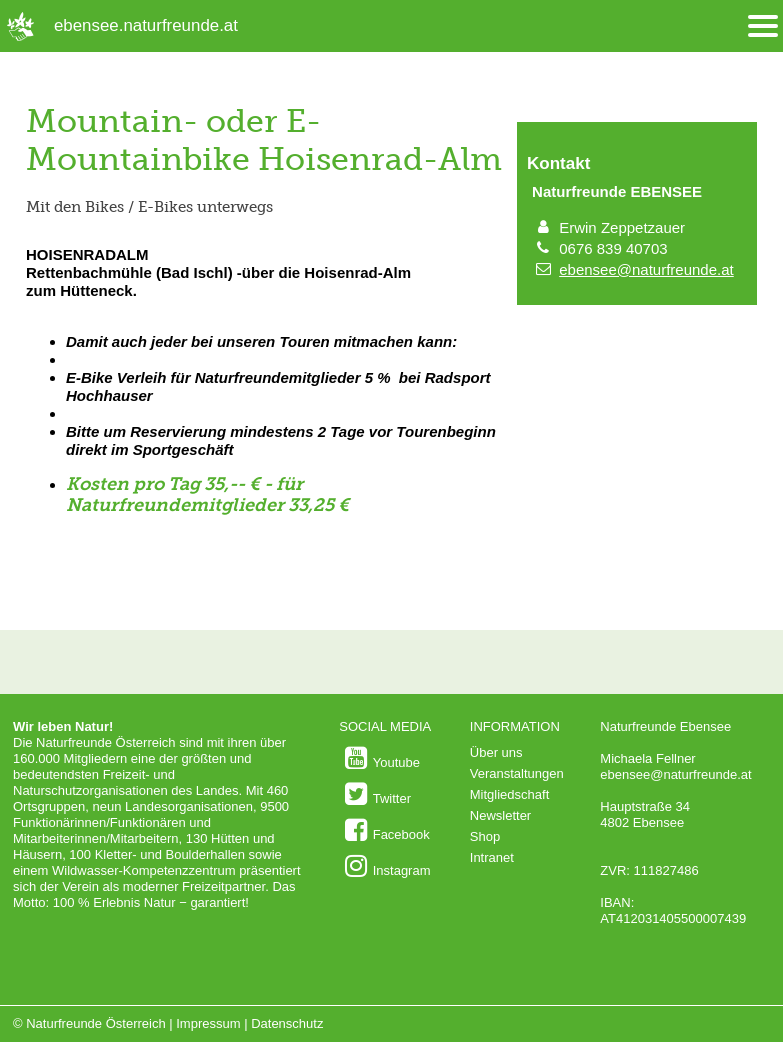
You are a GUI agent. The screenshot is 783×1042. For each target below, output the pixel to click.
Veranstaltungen (517, 773)
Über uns (496, 752)
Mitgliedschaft (509, 794)
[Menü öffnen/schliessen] (763, 26)
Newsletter (500, 815)
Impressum (208, 1023)
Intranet (492, 857)
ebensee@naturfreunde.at (646, 269)
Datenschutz (287, 1023)
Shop (485, 836)
